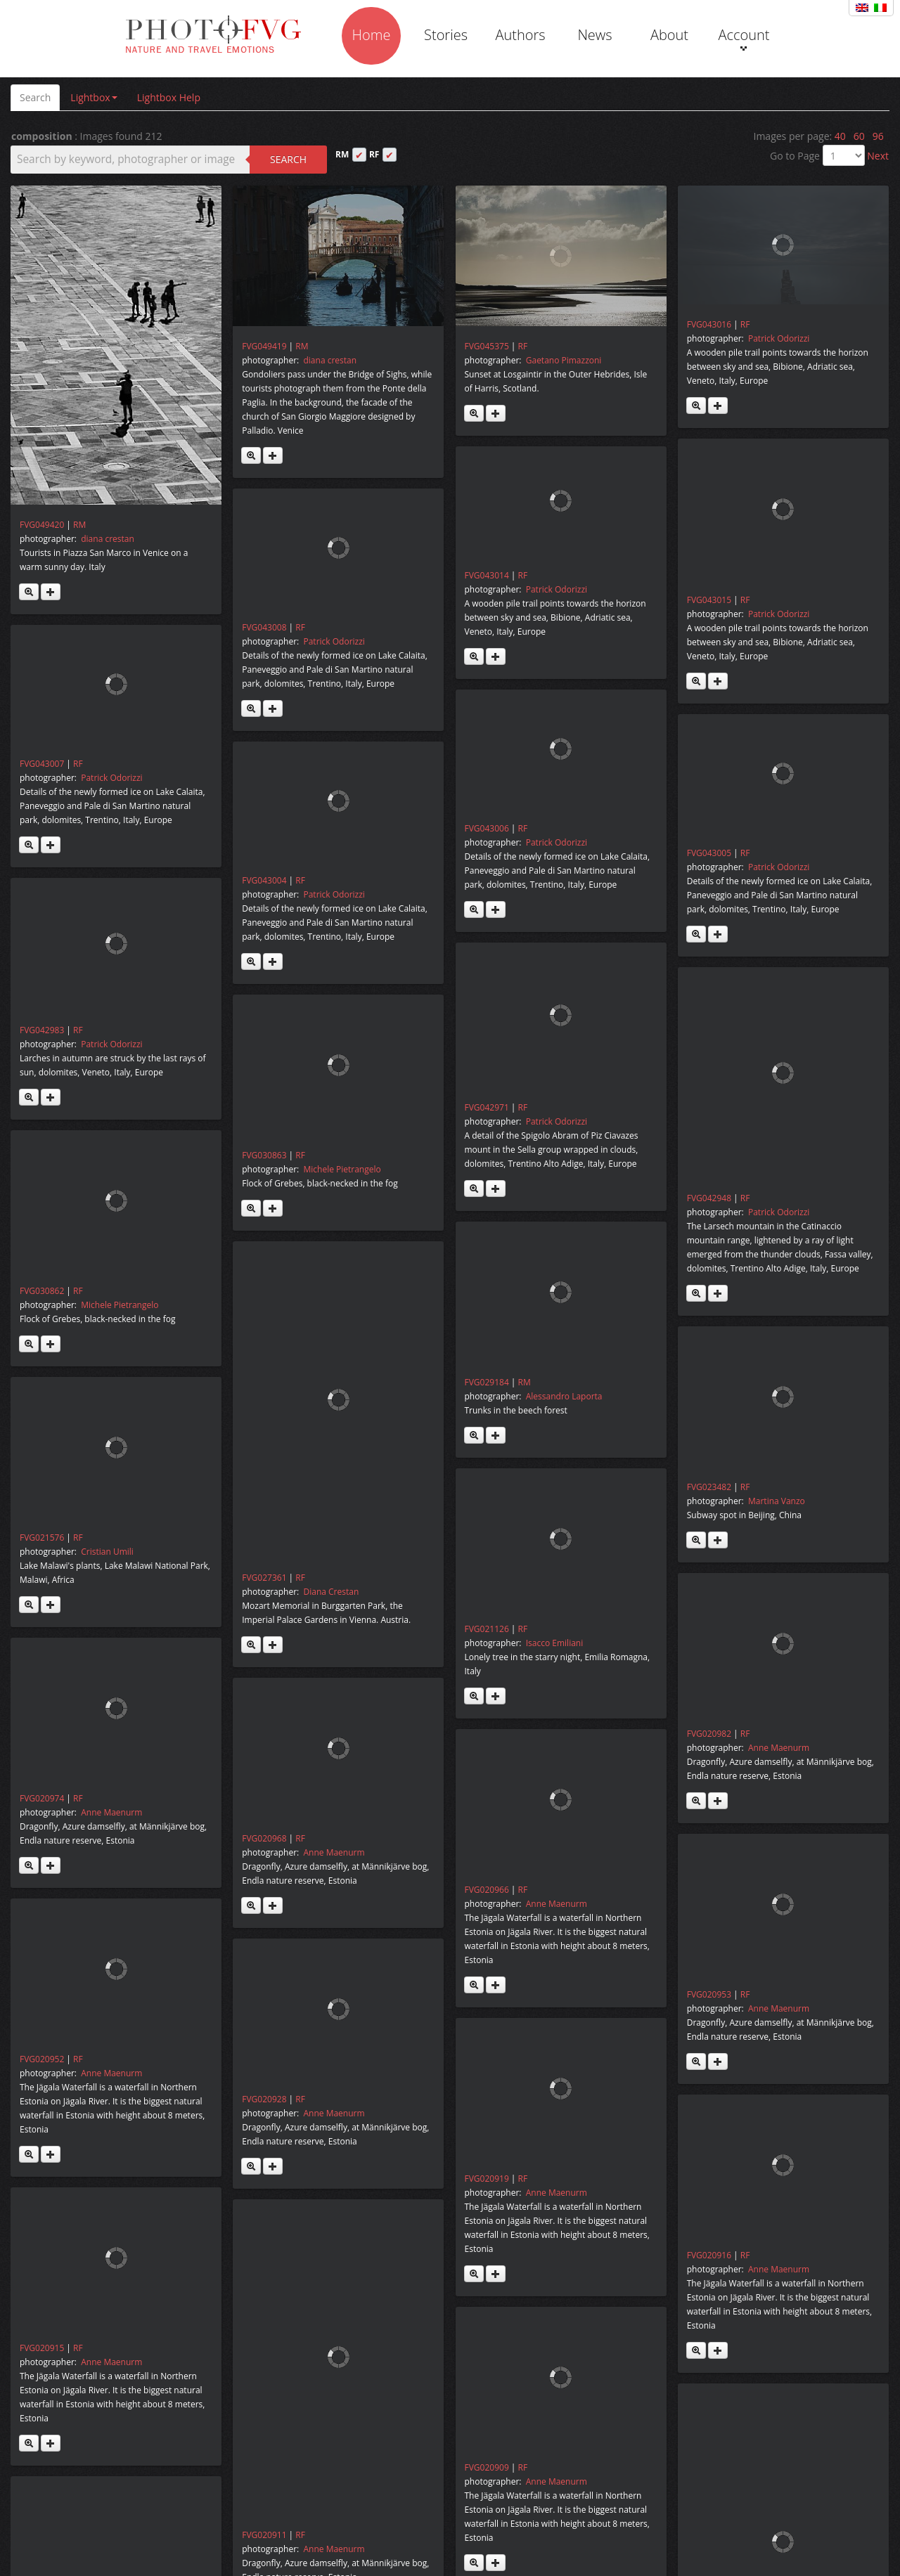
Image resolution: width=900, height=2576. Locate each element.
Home (371, 34)
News (594, 34)
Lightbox (93, 97)
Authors (520, 34)
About (669, 34)
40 (840, 136)
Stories (446, 34)
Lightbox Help (168, 97)
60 (859, 136)
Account (743, 38)
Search (35, 97)
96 (878, 136)
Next (878, 155)
